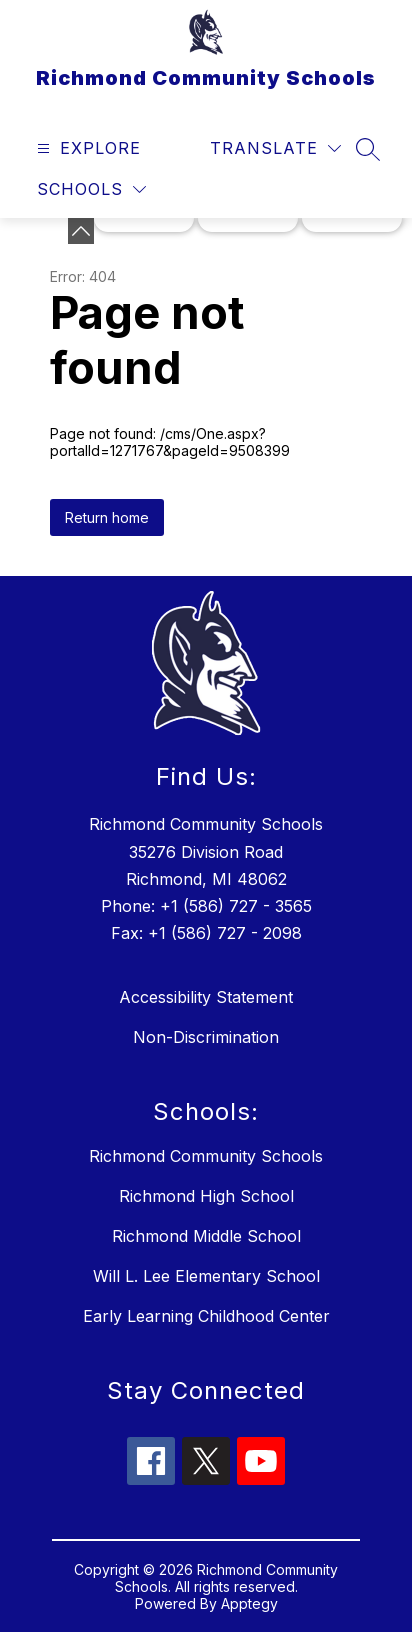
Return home (107, 517)
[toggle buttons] (81, 231)
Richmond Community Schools (206, 1156)
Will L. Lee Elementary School (206, 1276)
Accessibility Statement (206, 997)
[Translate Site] (275, 148)
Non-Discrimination (206, 1037)
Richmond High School (206, 1196)
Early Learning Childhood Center (206, 1316)
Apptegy (249, 1603)
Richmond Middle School (206, 1236)
